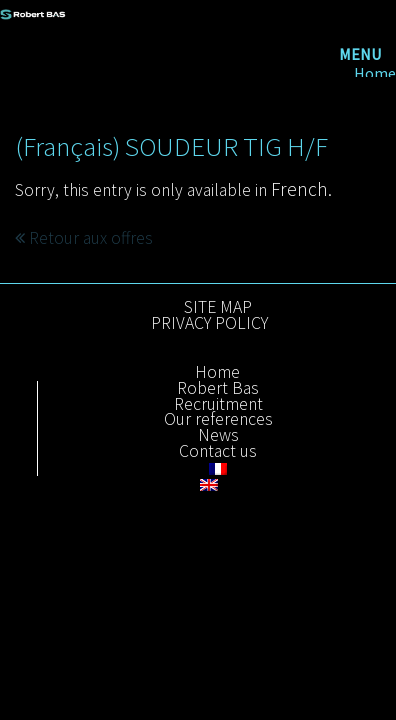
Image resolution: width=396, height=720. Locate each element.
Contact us (218, 452)
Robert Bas (218, 389)
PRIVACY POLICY (209, 324)
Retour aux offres (84, 238)
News (218, 436)
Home (375, 73)
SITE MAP (218, 308)
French (299, 189)
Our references (218, 420)
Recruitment (218, 405)
